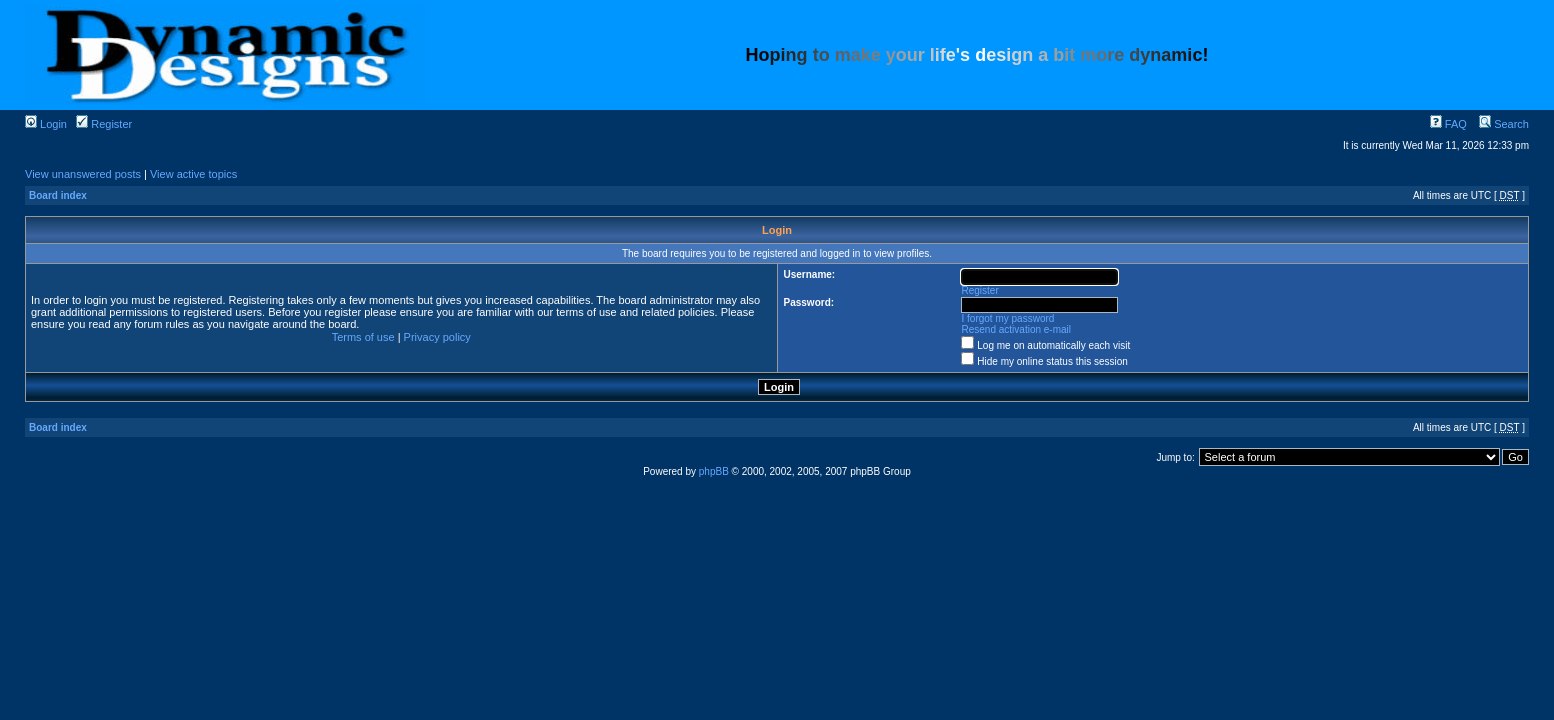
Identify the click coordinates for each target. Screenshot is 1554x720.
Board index (58, 195)
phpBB (714, 471)
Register (104, 124)
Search (1504, 124)
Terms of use (363, 337)
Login (46, 124)
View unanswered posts (83, 174)
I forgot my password (1008, 318)
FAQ (1448, 124)
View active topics (193, 174)
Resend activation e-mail (1017, 329)
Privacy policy (437, 337)
